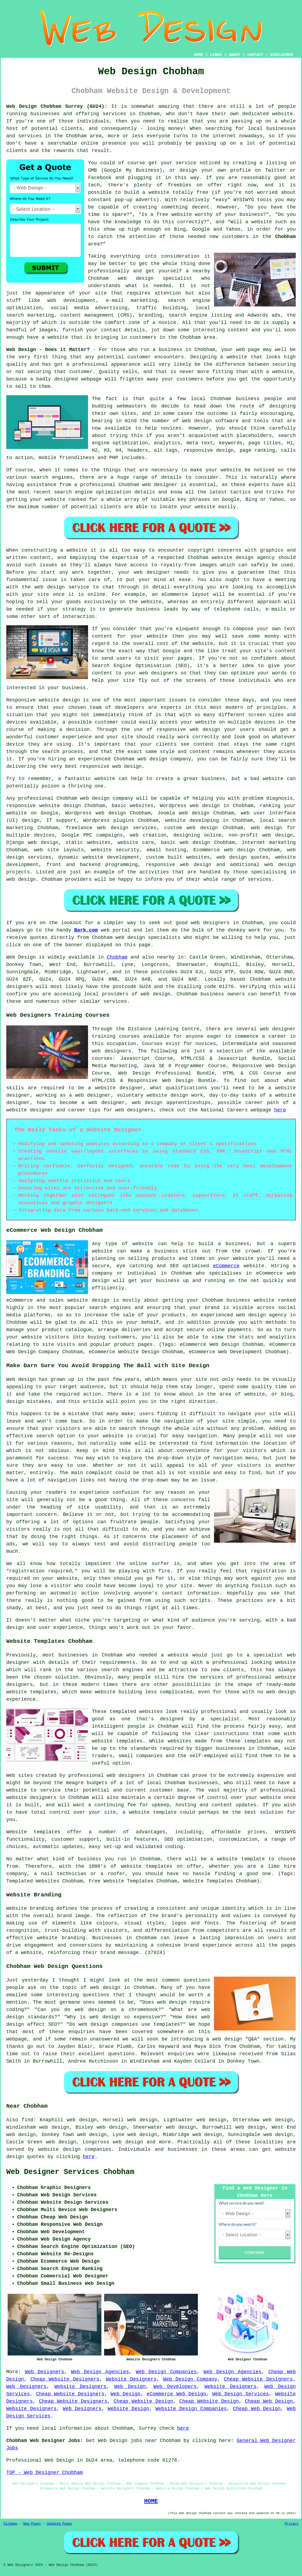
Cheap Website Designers (65, 2379)
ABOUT (234, 55)
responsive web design (178, 864)
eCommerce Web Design (176, 2394)
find (27, 2120)
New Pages (32, 2524)
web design (202, 828)
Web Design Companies (166, 2372)
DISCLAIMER (281, 55)
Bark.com (86, 930)
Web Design (21, 957)
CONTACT (255, 55)
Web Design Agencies (100, 2372)
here (280, 1110)
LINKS (216, 55)
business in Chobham (187, 349)
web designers (158, 673)
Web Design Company (190, 2379)
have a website (47, 337)
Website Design (128, 2408)
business (213, 778)
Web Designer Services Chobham (70, 2172)
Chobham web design (83, 798)
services (115, 1001)
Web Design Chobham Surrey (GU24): (56, 106)
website (105, 778)
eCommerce (226, 1266)
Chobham (285, 236)
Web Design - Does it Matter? (48, 349)
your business (66, 688)
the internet (218, 136)
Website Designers (131, 2379)
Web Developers (175, 2386)
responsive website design (43, 805)
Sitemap (10, 2524)
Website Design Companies (191, 2408)
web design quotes (242, 857)
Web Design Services (240, 2394)
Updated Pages (59, 2524)
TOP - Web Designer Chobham (44, 2472)
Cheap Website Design (143, 2401)
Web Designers (44, 2372)
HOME (198, 55)
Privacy (291, 2524)
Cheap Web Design (269, 2401)
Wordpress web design (190, 805)
